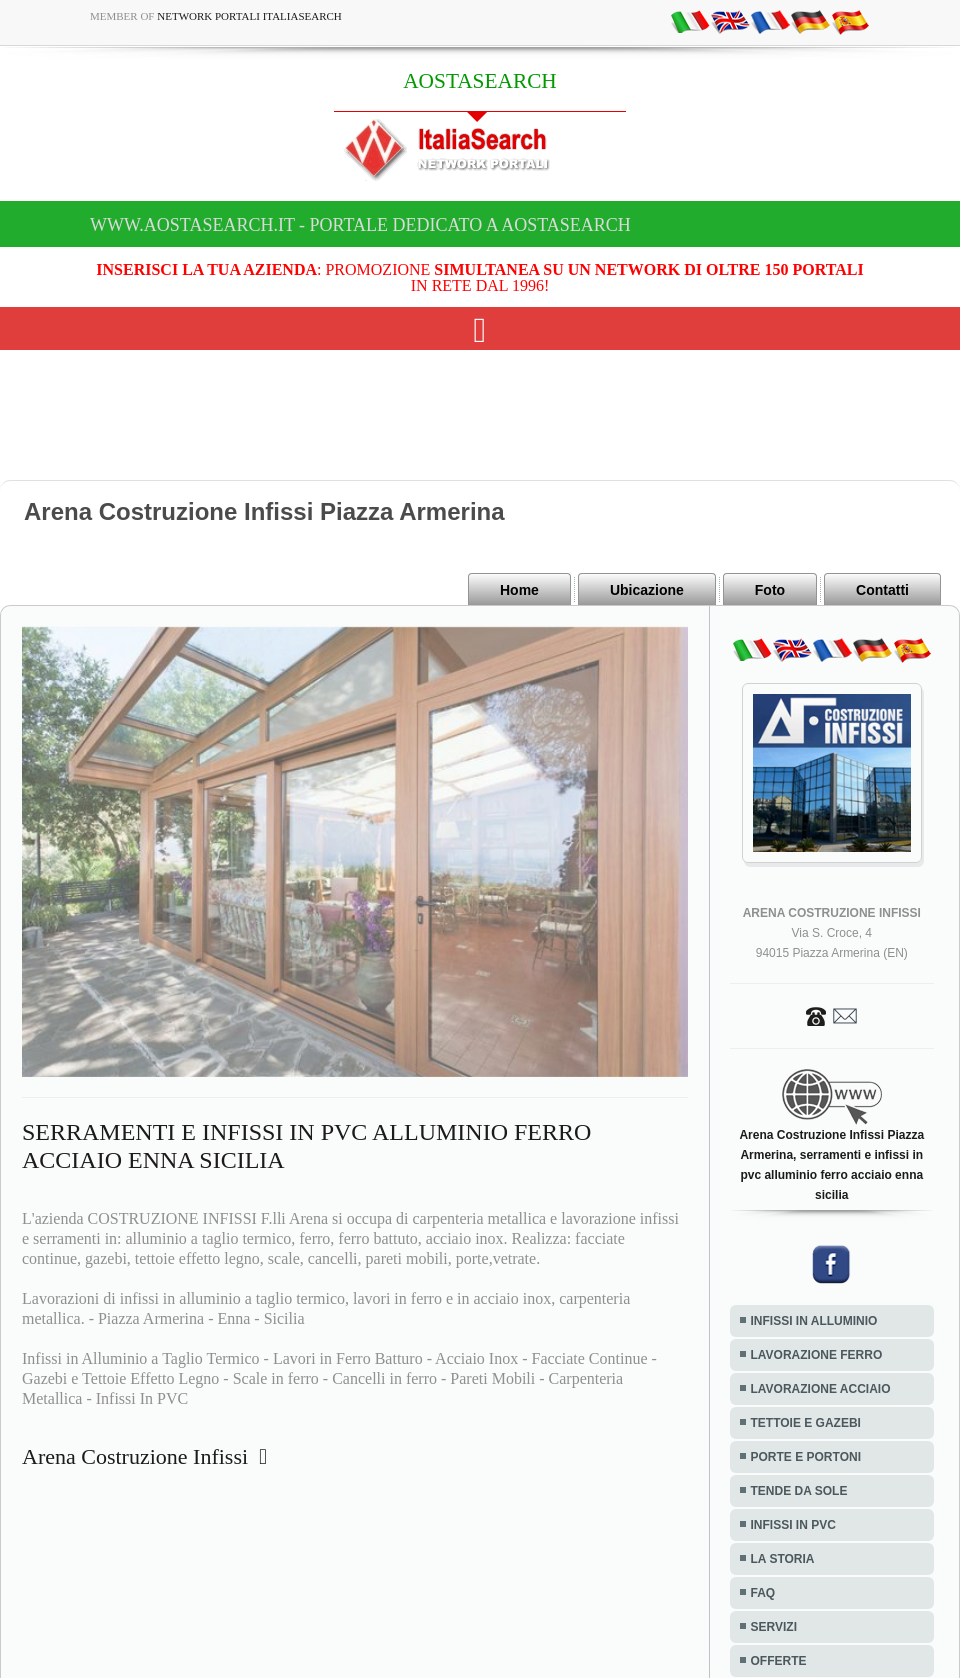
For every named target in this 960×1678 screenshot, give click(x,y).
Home (519, 590)
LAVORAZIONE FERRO (817, 1355)
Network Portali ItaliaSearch (249, 16)
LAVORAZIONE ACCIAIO (821, 1389)
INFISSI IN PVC (793, 1525)
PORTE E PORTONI (806, 1457)
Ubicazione (647, 590)
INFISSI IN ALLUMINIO (814, 1321)
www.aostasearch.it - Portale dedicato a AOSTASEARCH (360, 225)
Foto (770, 590)
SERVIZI (774, 1627)
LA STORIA (783, 1559)
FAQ (763, 1593)
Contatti (882, 590)
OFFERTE (779, 1661)
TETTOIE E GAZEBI (806, 1423)
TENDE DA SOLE (799, 1491)
